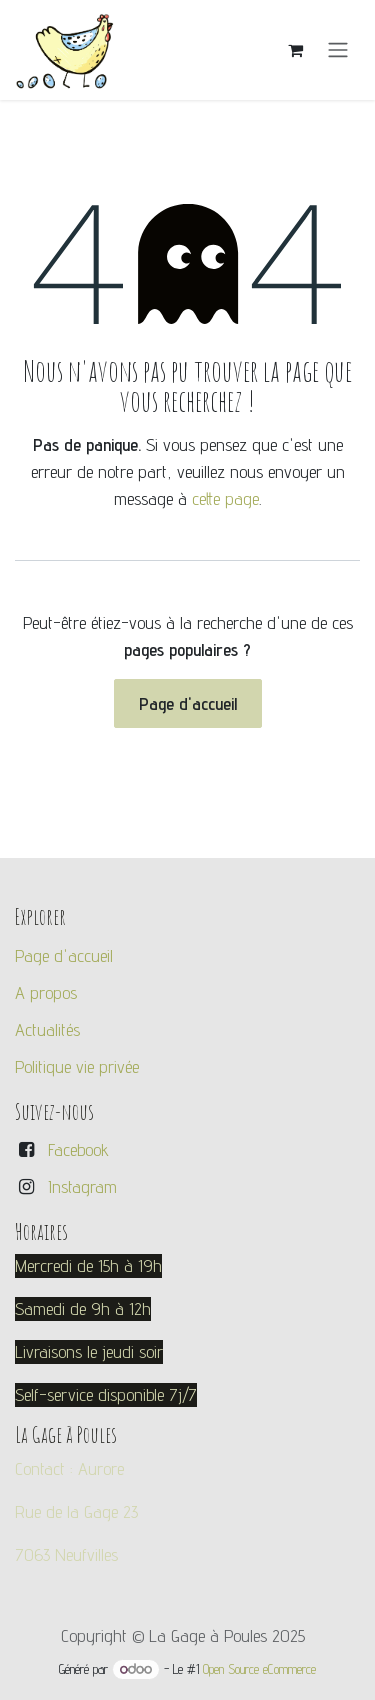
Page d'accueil (188, 703)
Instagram (82, 1186)
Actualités (47, 1029)
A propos (46, 992)
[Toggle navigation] (338, 50)
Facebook (78, 1149)
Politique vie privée (77, 1066)
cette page (225, 498)
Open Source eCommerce (259, 1669)
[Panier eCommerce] (295, 50)
